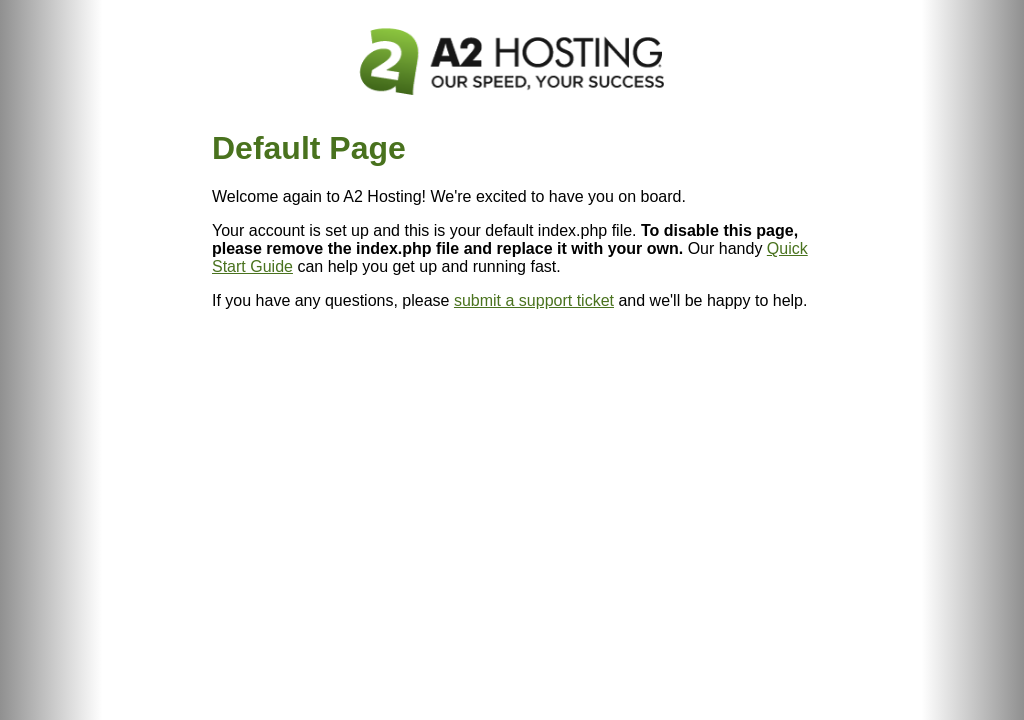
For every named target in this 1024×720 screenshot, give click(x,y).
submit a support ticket (534, 300)
